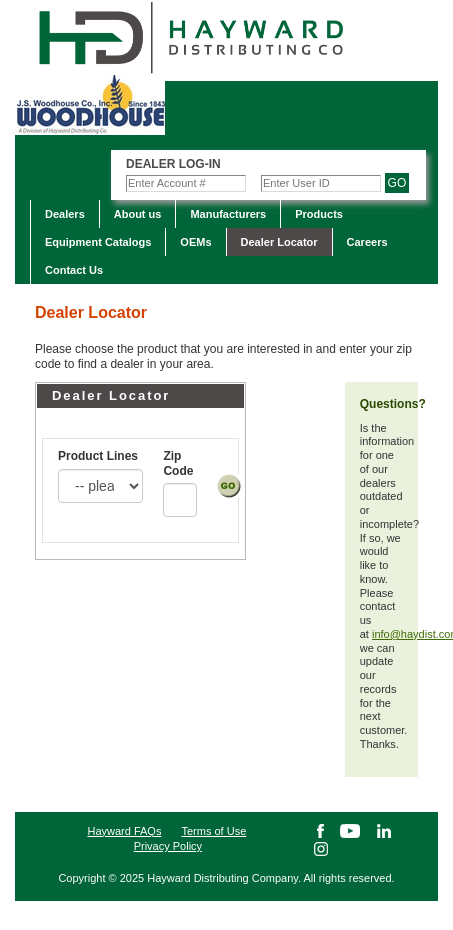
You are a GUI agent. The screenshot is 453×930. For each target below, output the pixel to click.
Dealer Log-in (173, 164)
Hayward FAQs (124, 831)
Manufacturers (228, 214)
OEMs (195, 242)
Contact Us (74, 270)
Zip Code (178, 463)
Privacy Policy (168, 846)
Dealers (65, 214)
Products (319, 214)
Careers (367, 242)
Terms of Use (213, 831)
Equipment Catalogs (98, 242)
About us (138, 214)
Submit (229, 486)
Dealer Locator (279, 242)
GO (397, 183)
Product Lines (98, 456)
